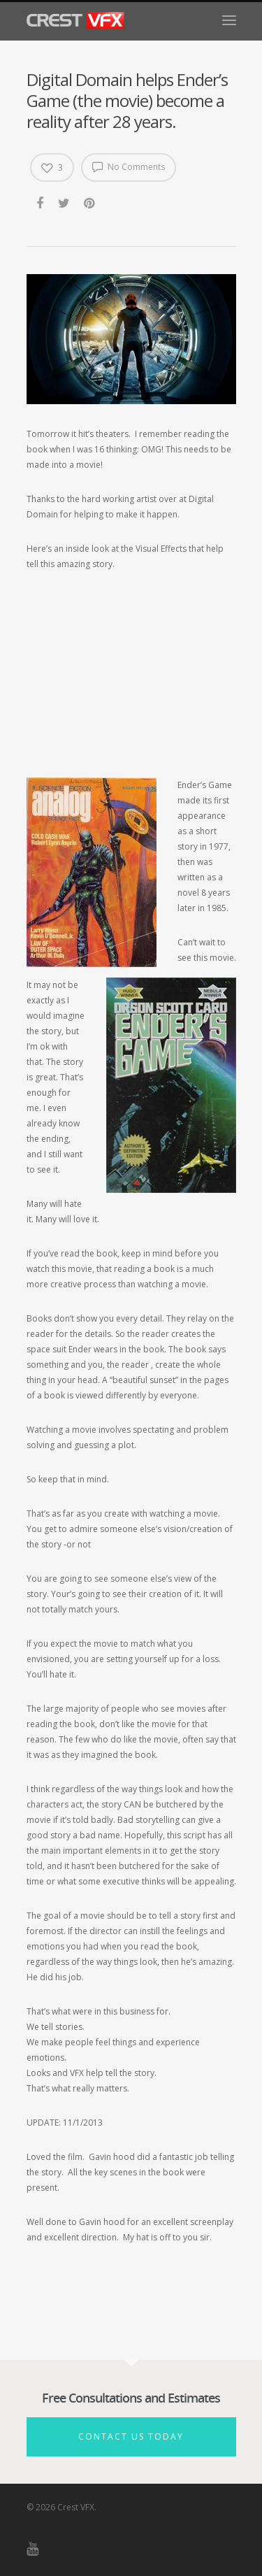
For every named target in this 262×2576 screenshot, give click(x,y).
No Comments (128, 166)
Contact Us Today (131, 2436)
